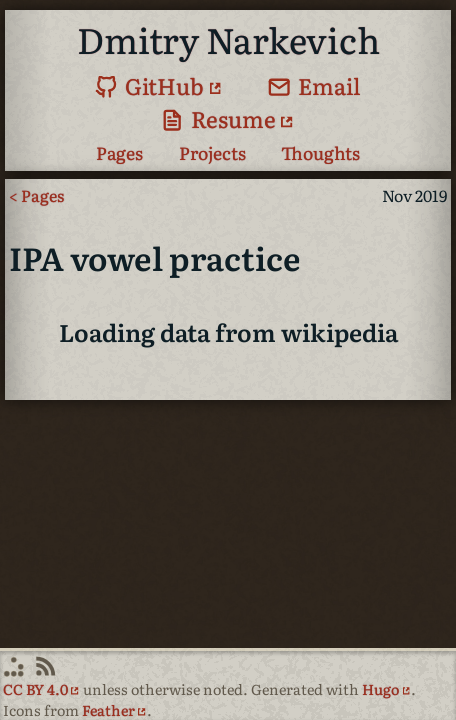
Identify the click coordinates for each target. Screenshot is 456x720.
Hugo (380, 688)
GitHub (149, 85)
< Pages (36, 195)
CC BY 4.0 (35, 688)
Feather (108, 709)
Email (314, 85)
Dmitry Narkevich (228, 39)
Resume (218, 118)
